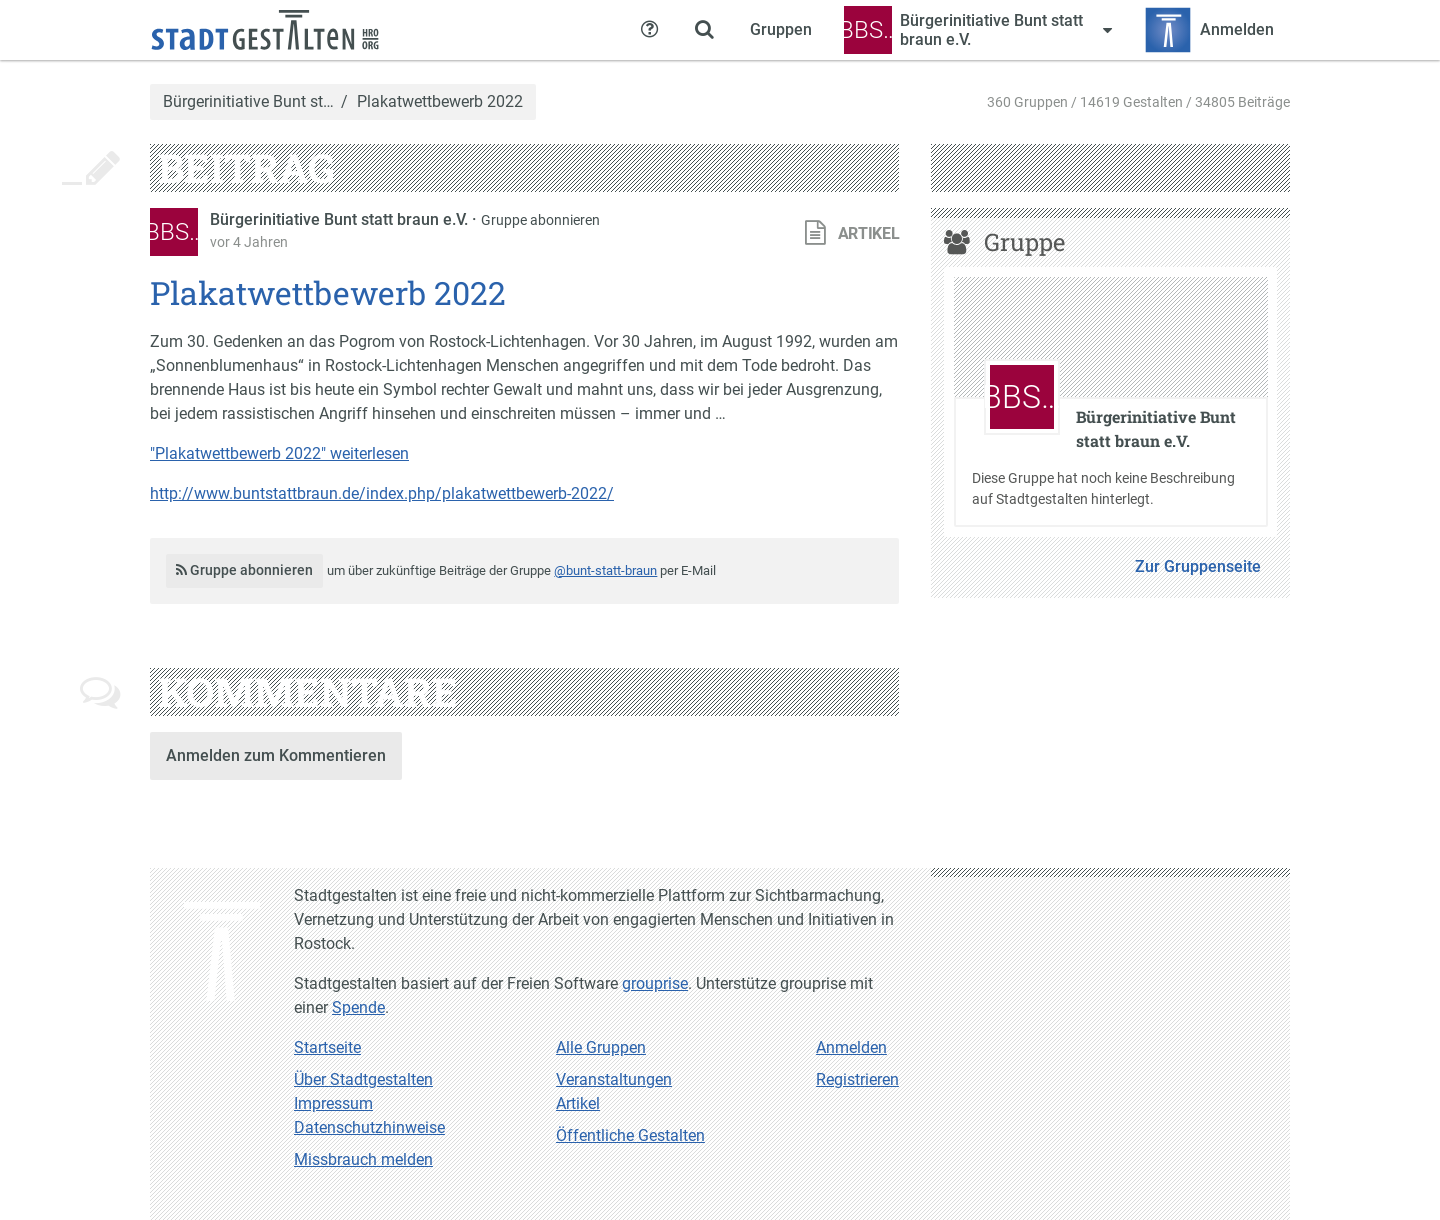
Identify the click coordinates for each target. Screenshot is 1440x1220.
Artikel (578, 1103)
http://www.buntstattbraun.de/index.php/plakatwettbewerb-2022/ (382, 493)
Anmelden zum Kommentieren (276, 755)
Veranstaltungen (614, 1079)
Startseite (327, 1047)
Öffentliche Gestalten (630, 1135)
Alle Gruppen (601, 1047)
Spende (358, 1007)
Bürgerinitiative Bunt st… (248, 102)
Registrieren (857, 1079)
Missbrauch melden (363, 1159)
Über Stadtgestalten (363, 1079)
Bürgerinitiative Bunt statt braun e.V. (341, 219)
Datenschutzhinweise (369, 1127)
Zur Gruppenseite (1198, 566)
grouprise (655, 983)
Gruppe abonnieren (540, 220)
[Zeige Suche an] (704, 30)
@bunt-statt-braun (605, 570)
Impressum (333, 1103)
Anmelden (851, 1047)
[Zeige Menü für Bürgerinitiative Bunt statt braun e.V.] (978, 30)
